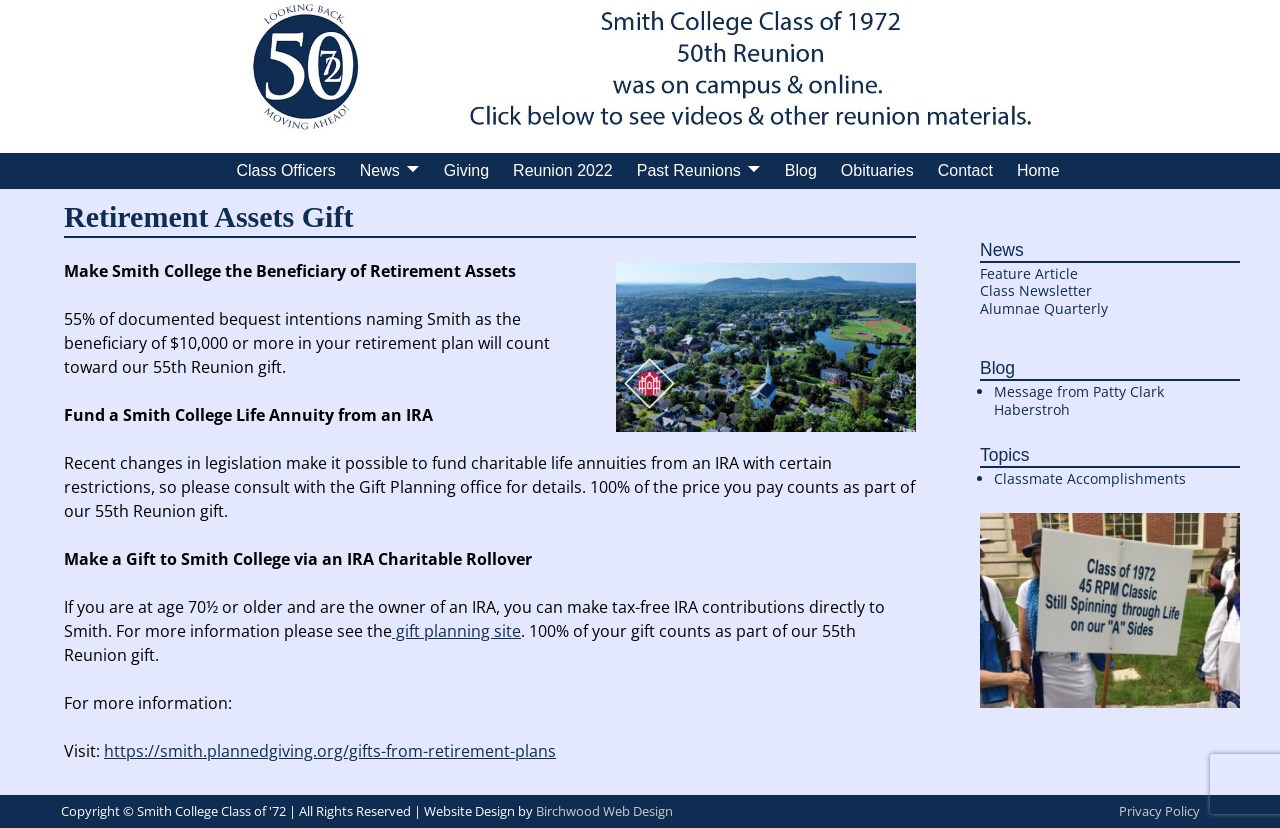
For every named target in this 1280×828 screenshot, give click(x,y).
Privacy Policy (1159, 811)
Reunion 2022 (563, 170)
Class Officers (285, 170)
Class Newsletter (1036, 290)
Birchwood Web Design (604, 811)
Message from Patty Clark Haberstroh (1079, 400)
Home (1038, 170)
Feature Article (1029, 273)
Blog (801, 170)
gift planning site (456, 631)
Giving (466, 170)
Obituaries (877, 170)
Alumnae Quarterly (1044, 308)
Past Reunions (689, 170)
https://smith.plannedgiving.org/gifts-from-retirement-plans (330, 751)
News (380, 170)
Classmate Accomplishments (1090, 478)
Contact (965, 170)
